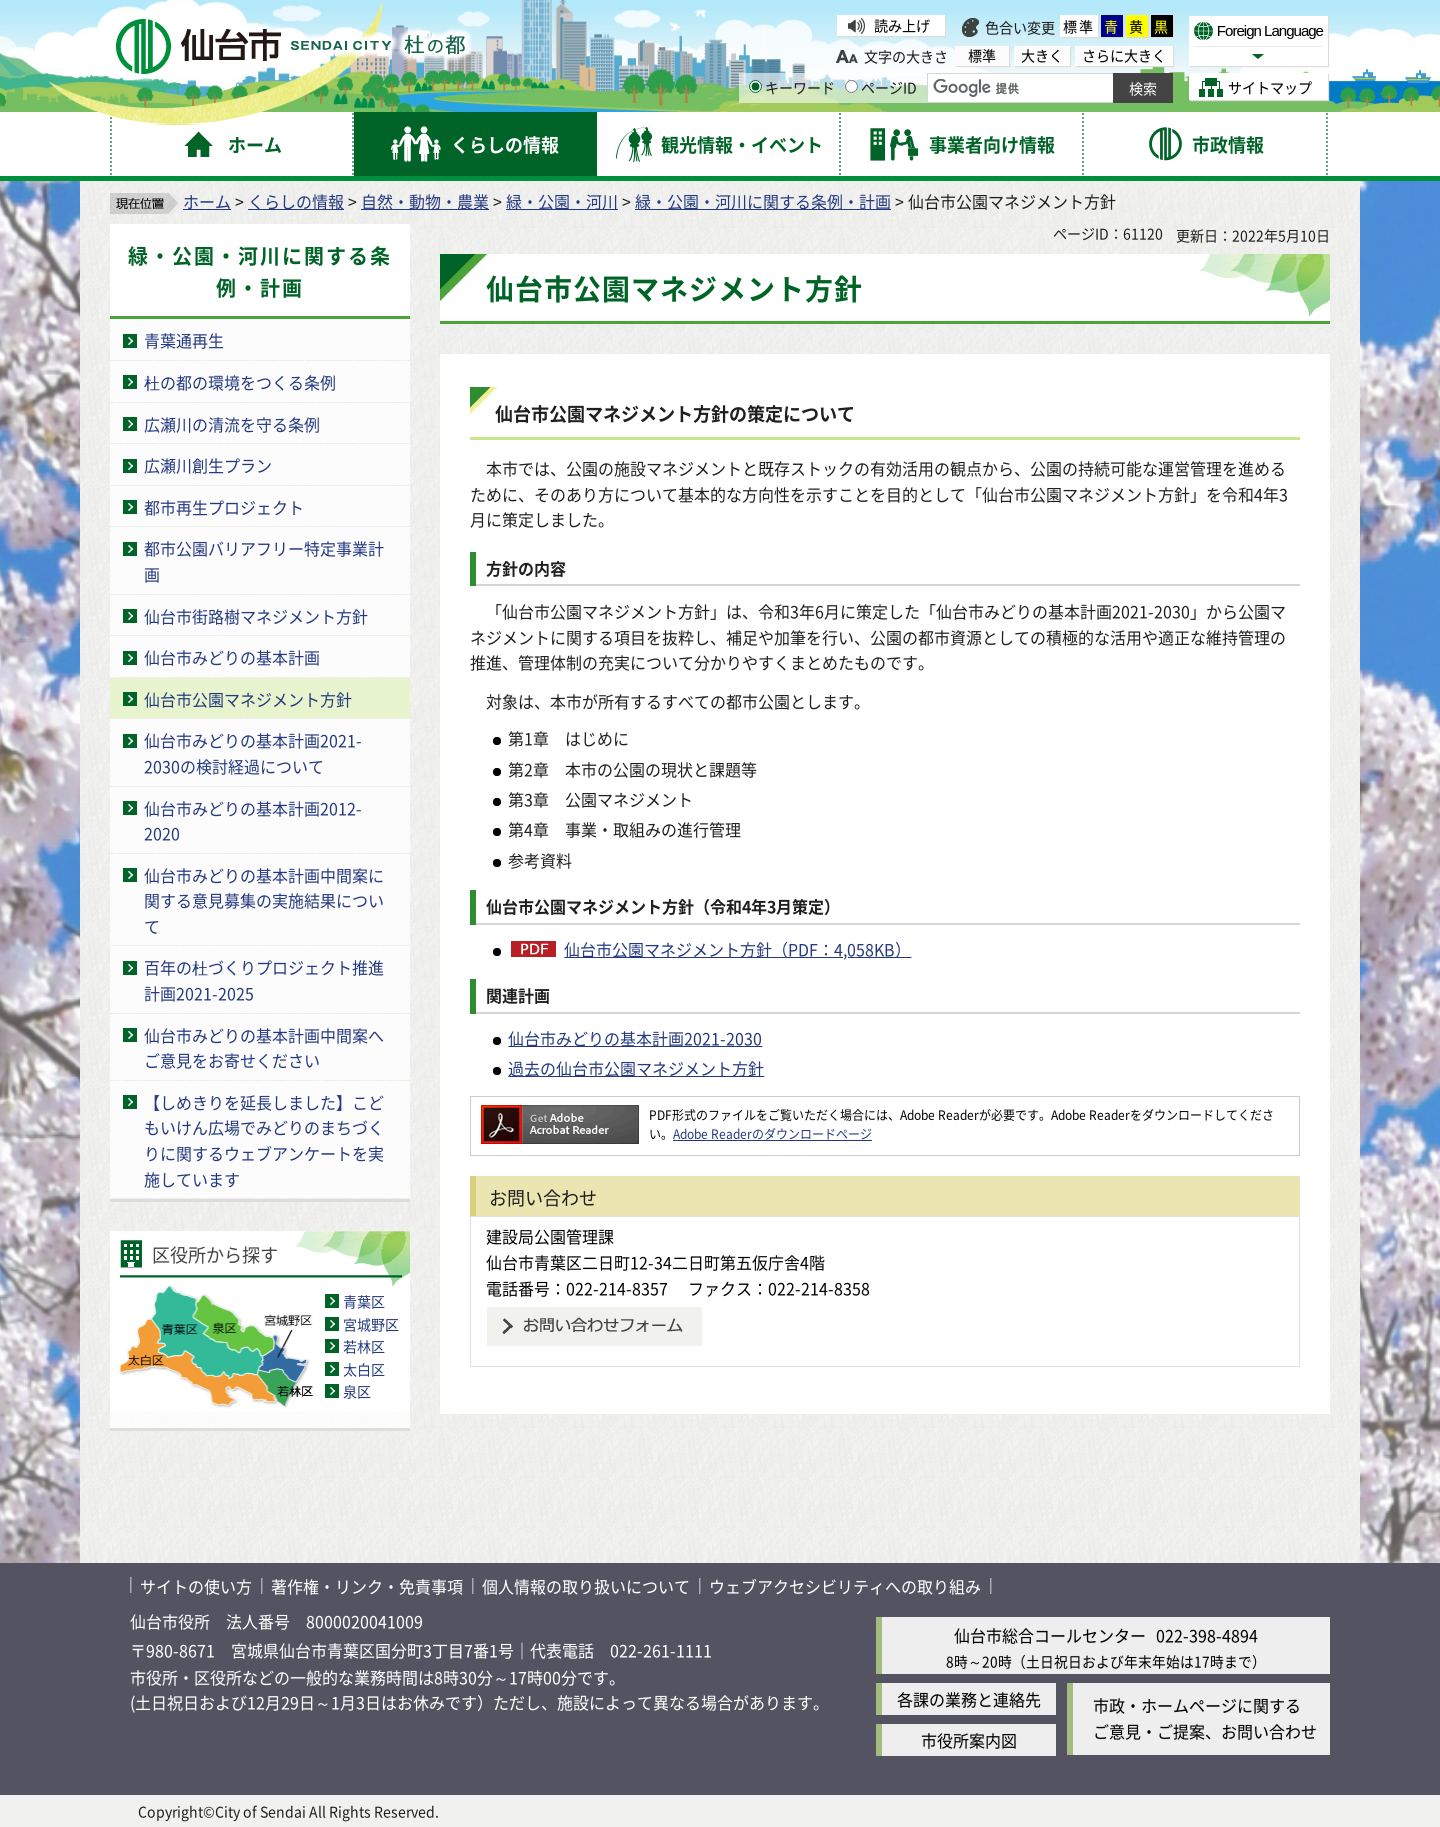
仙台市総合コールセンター (1050, 1635)
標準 (1079, 26)
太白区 (364, 1369)
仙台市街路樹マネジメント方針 (256, 616)
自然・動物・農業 (425, 201)
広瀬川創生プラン (208, 465)
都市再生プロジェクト (224, 507)
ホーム (207, 201)
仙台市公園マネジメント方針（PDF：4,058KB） (737, 949)
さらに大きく (1124, 55)
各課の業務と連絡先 (969, 1699)
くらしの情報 (296, 201)
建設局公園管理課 (550, 1236)
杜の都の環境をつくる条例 (240, 382)
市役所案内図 (969, 1740)
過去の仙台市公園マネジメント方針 (636, 1068)
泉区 (357, 1391)
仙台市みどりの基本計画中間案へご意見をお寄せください (264, 1048)
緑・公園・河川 (562, 201)
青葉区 (364, 1301)
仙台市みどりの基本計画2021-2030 (635, 1038)
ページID (881, 87)
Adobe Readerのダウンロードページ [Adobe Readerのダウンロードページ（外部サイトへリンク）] (772, 1133)
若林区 (364, 1346)
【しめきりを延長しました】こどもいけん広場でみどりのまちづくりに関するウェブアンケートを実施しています (264, 1140)
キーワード (792, 87)
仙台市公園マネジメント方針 (248, 699)
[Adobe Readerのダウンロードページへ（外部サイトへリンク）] (560, 1114)
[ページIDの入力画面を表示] (851, 86)
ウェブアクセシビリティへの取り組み (845, 1586)
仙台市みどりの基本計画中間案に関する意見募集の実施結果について (264, 900)
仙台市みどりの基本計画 (232, 657)
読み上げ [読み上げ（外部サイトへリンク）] (902, 25)
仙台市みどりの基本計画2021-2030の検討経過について (253, 753)
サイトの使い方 (196, 1586)
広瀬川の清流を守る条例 (232, 424)
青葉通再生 (184, 340)
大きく (1042, 55)
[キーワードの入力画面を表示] (755, 86)
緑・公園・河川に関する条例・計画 (763, 201)
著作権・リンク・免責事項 (367, 1586)
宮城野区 (371, 1324)
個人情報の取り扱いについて (586, 1586)
